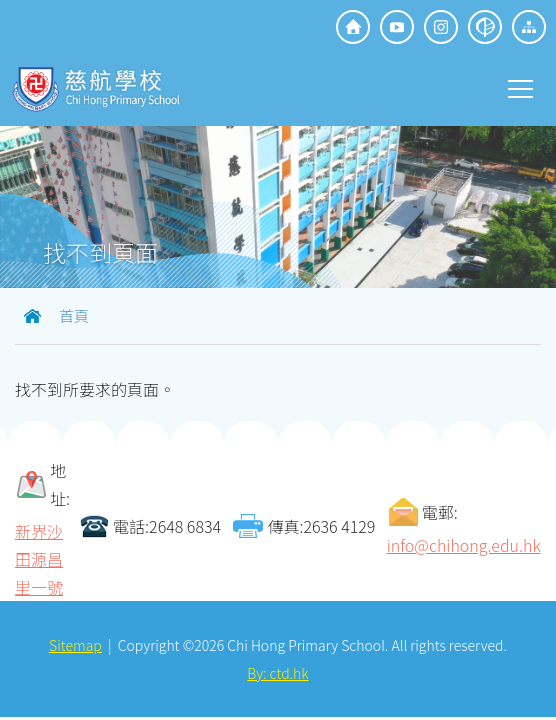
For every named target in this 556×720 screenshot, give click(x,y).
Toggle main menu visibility (522, 87)
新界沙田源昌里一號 (39, 559)
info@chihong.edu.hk (464, 545)
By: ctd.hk (277, 673)
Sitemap (75, 645)
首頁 (74, 315)
